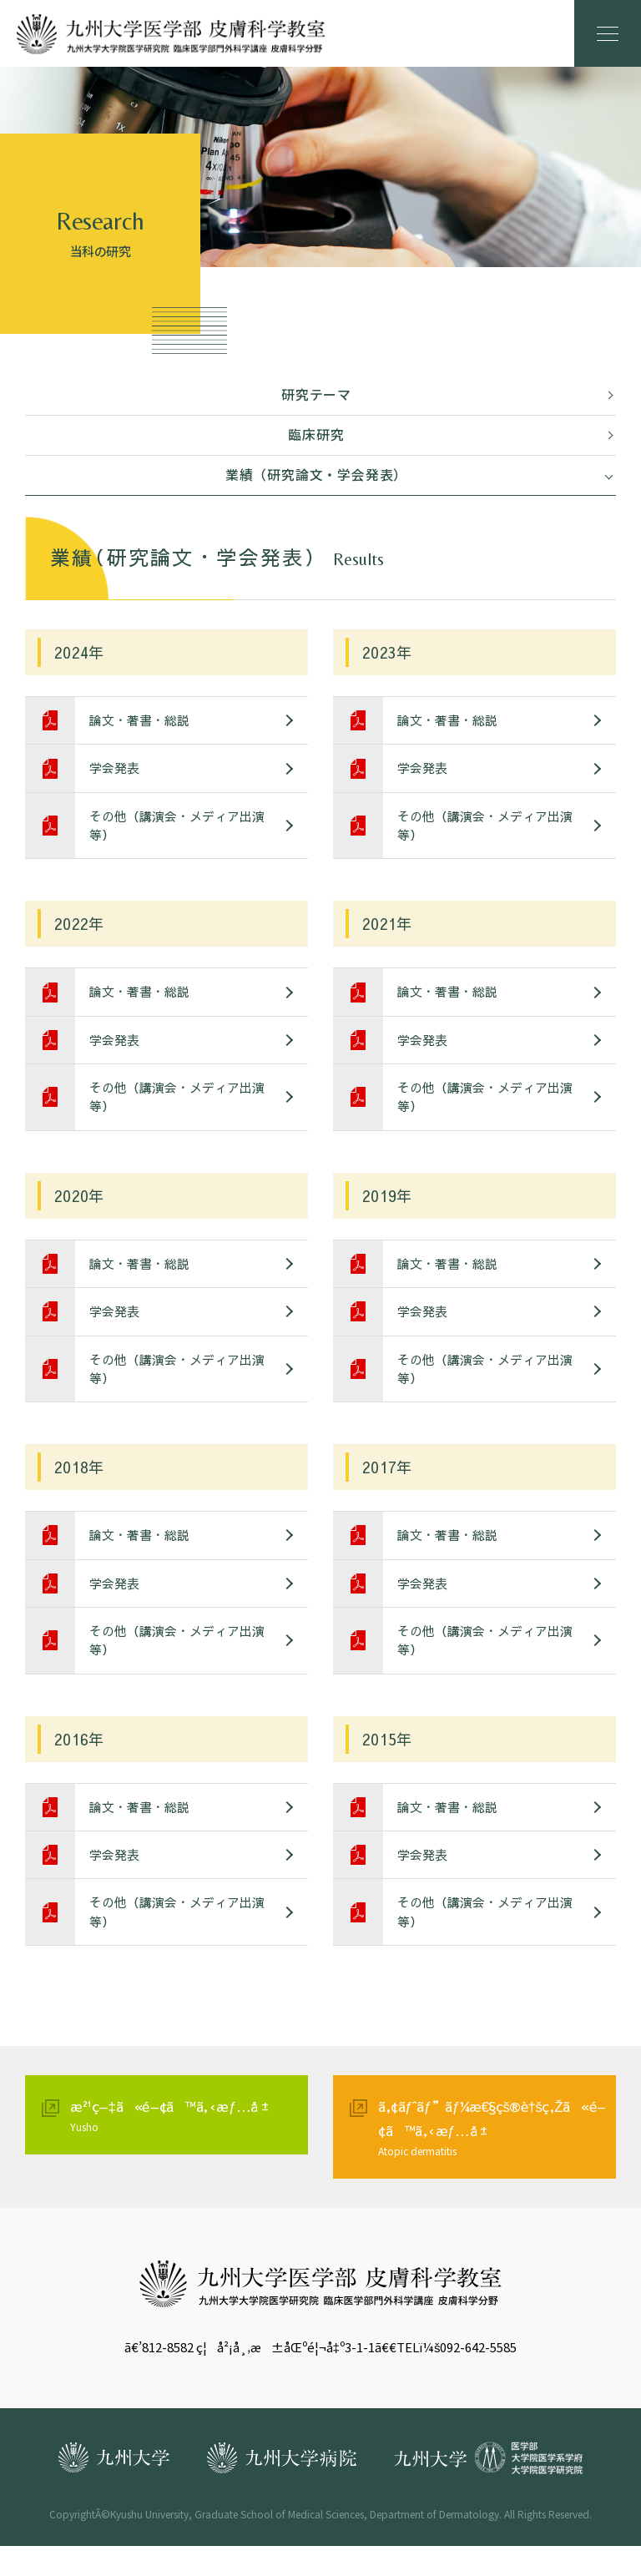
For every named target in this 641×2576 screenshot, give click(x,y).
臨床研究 (316, 435)
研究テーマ (316, 395)
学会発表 (117, 771)
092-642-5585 (478, 2377)
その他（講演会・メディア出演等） (179, 830)
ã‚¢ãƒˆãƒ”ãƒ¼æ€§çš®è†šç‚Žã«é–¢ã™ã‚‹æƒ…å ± (493, 2157)
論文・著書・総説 (142, 721)
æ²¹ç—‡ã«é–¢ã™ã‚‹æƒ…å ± (185, 2144)
